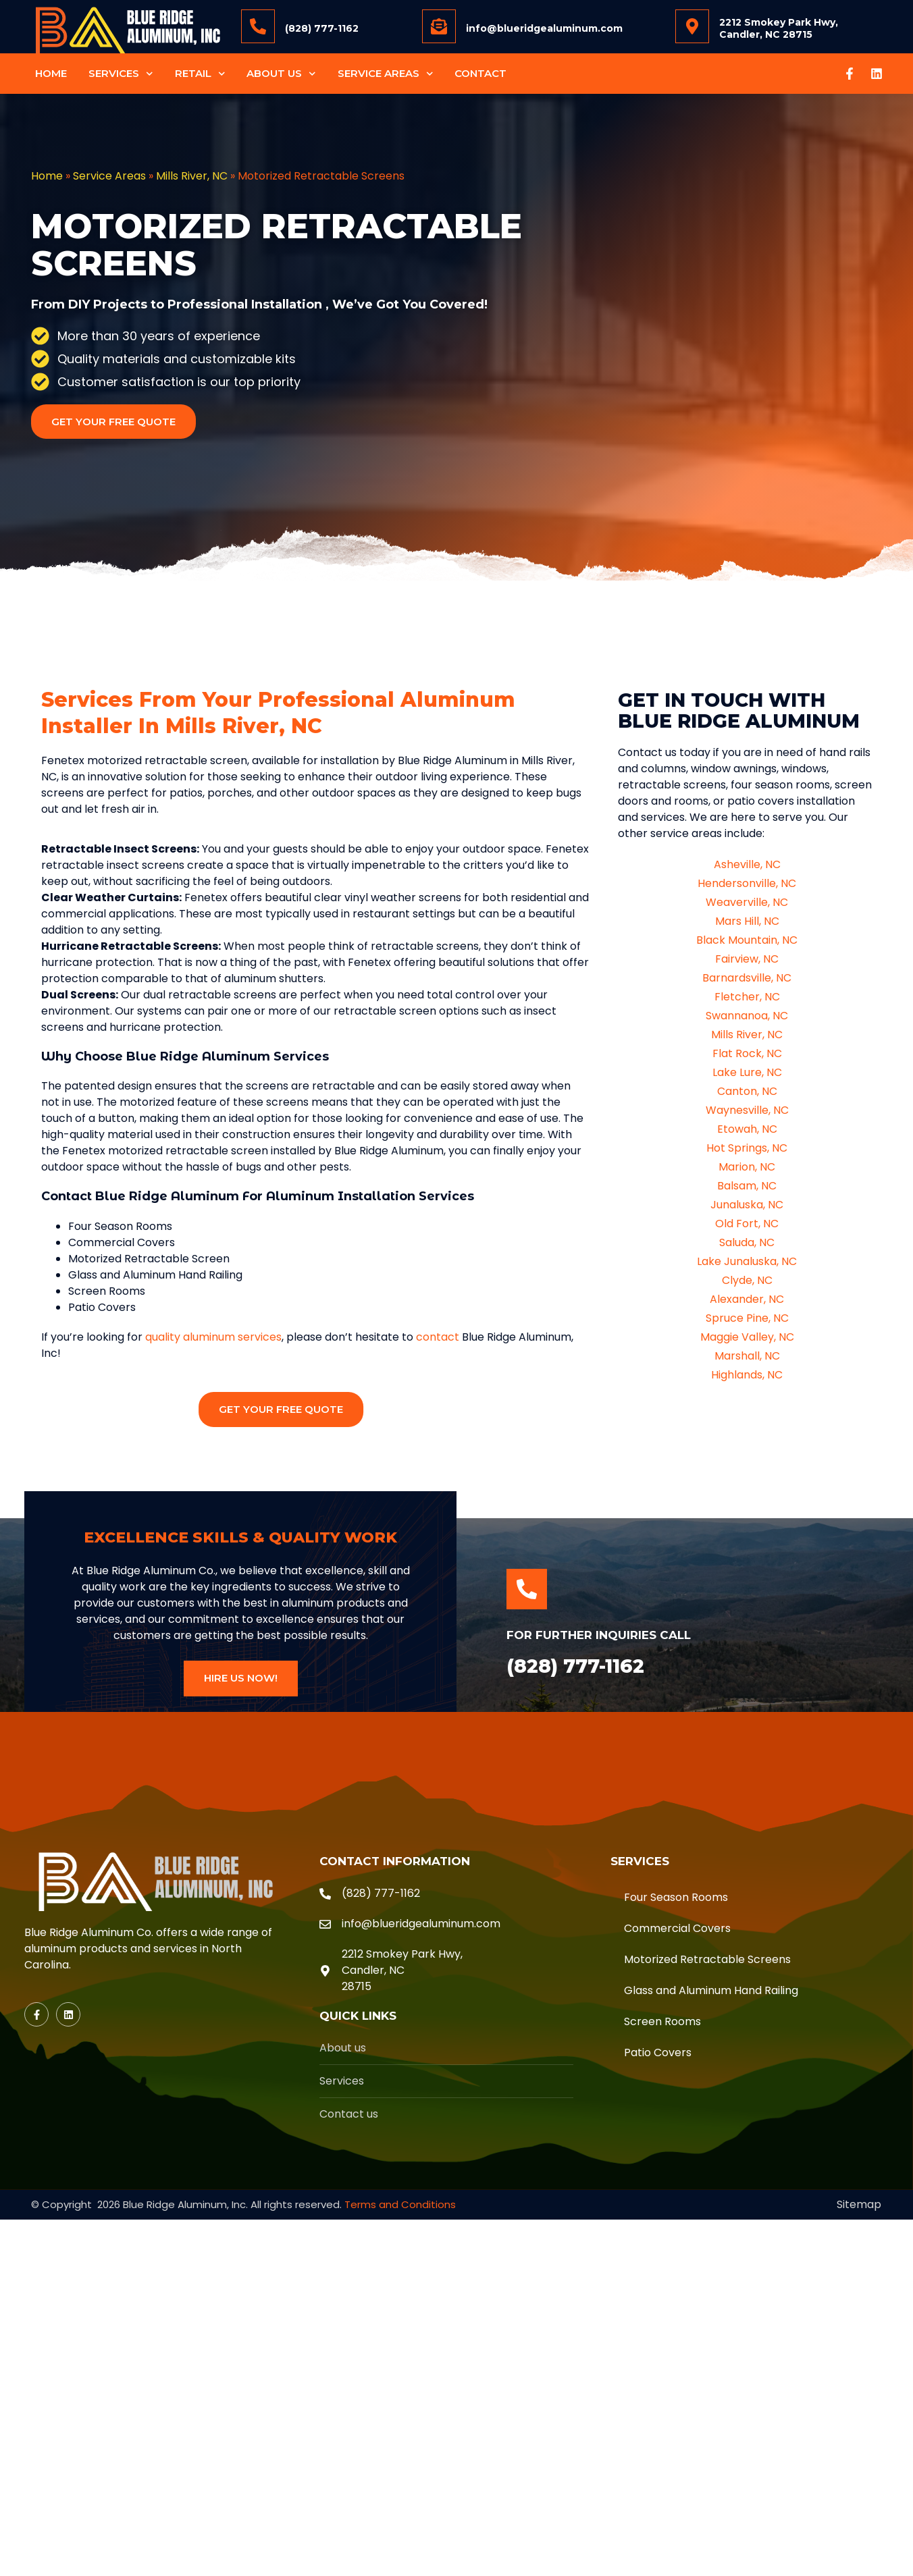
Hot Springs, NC (746, 1148)
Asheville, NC (747, 864)
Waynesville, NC (747, 1110)
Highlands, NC (747, 1375)
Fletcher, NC (747, 996)
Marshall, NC (747, 1356)
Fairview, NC (747, 959)
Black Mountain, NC (747, 940)
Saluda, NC (747, 1242)
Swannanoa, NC (747, 1015)
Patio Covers (658, 2052)
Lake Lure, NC (747, 1072)
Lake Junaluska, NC (747, 1261)
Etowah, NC (747, 1129)
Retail (200, 73)
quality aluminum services (213, 1337)
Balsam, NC (747, 1185)
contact (437, 1337)
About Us (281, 73)
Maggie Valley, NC (747, 1337)
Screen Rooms (662, 2021)
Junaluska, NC (746, 1204)
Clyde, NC (747, 1280)
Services (120, 73)
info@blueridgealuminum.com (544, 28)
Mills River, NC (192, 176)
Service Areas (386, 73)
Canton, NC (747, 1091)
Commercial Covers (677, 1928)
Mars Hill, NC (747, 921)
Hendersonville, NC (747, 883)
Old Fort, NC (747, 1223)
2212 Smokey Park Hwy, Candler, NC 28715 (778, 28)
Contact (480, 73)
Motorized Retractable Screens (707, 1959)
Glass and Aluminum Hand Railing (711, 1990)
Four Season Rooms (676, 1897)
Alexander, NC (747, 1299)
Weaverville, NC (747, 902)
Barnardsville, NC (746, 978)
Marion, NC (747, 1167)
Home (51, 73)
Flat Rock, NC (747, 1053)
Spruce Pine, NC (747, 1318)
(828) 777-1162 (322, 28)
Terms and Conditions (400, 2204)
